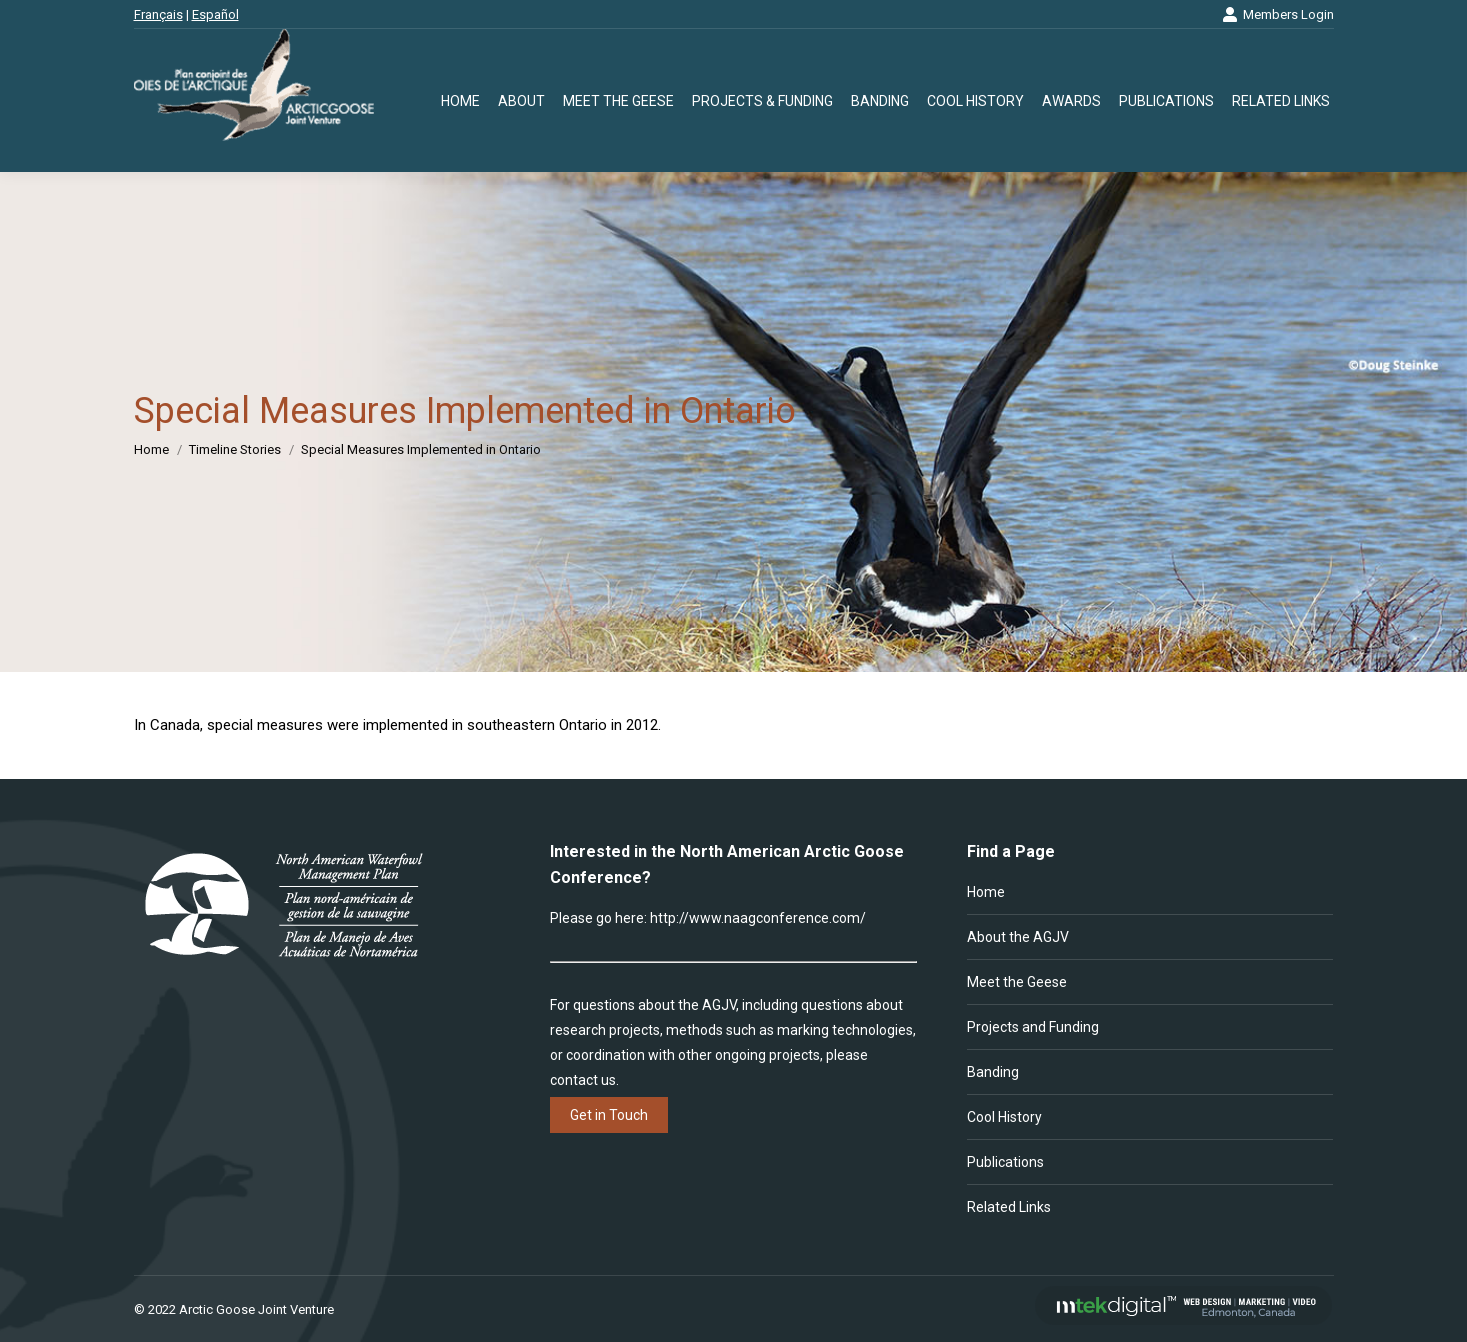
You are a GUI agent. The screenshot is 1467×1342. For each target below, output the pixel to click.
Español (215, 14)
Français (158, 14)
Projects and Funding (1033, 1027)
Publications (1005, 1162)
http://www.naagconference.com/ (758, 918)
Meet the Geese (1017, 982)
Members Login (1278, 14)
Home (986, 892)
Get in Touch (609, 1115)
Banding (993, 1072)
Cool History (1004, 1117)
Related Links (1009, 1207)
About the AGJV (1018, 937)
